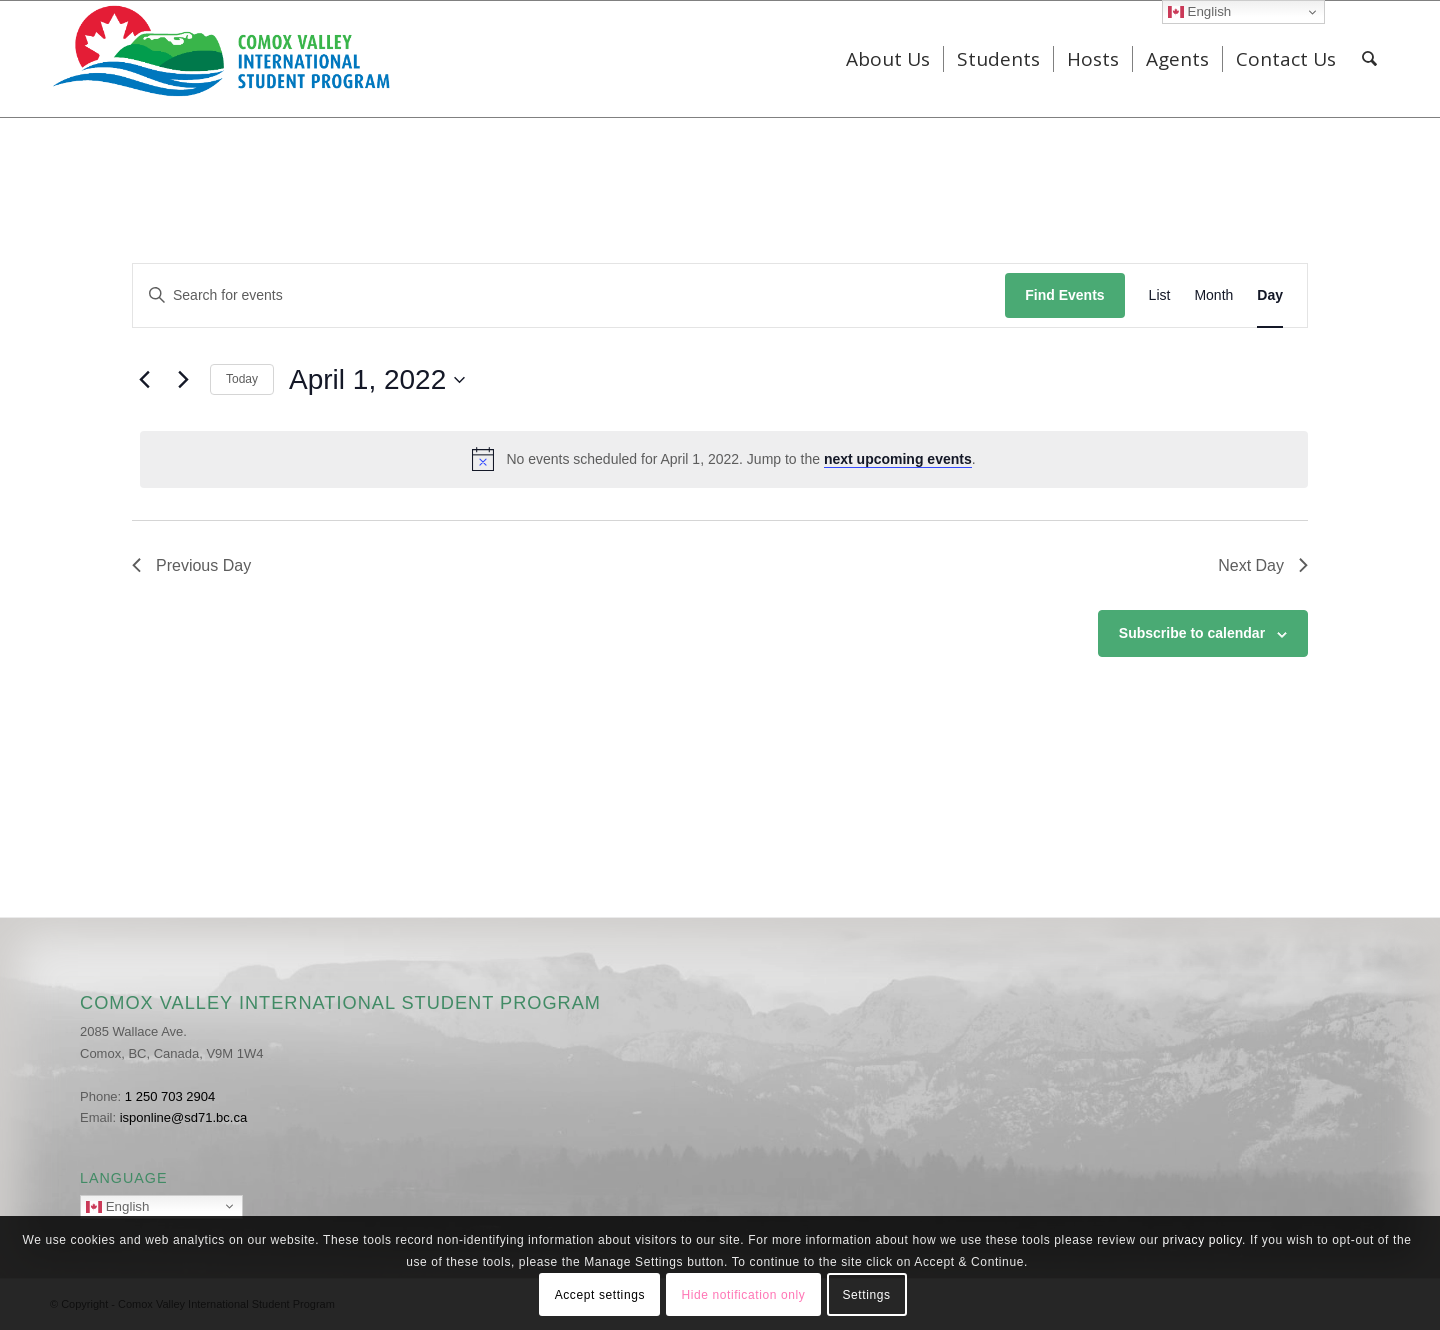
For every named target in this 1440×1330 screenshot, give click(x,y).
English (164, 1208)
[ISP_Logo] (223, 59)
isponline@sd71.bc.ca (183, 1117)
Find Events (1064, 295)
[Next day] (183, 380)
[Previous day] (144, 380)
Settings (866, 1295)
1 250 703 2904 (170, 1096)
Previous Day (191, 565)
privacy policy (1203, 1240)
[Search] (1369, 59)
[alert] (724, 459)
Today (242, 379)
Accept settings (600, 1295)
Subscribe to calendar (1192, 633)
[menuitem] (888, 59)
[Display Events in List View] (1160, 295)
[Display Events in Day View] (1270, 295)
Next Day (1263, 565)
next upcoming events (898, 459)
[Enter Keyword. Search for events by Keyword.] (569, 295)
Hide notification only (743, 1295)
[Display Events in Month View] (1213, 295)
